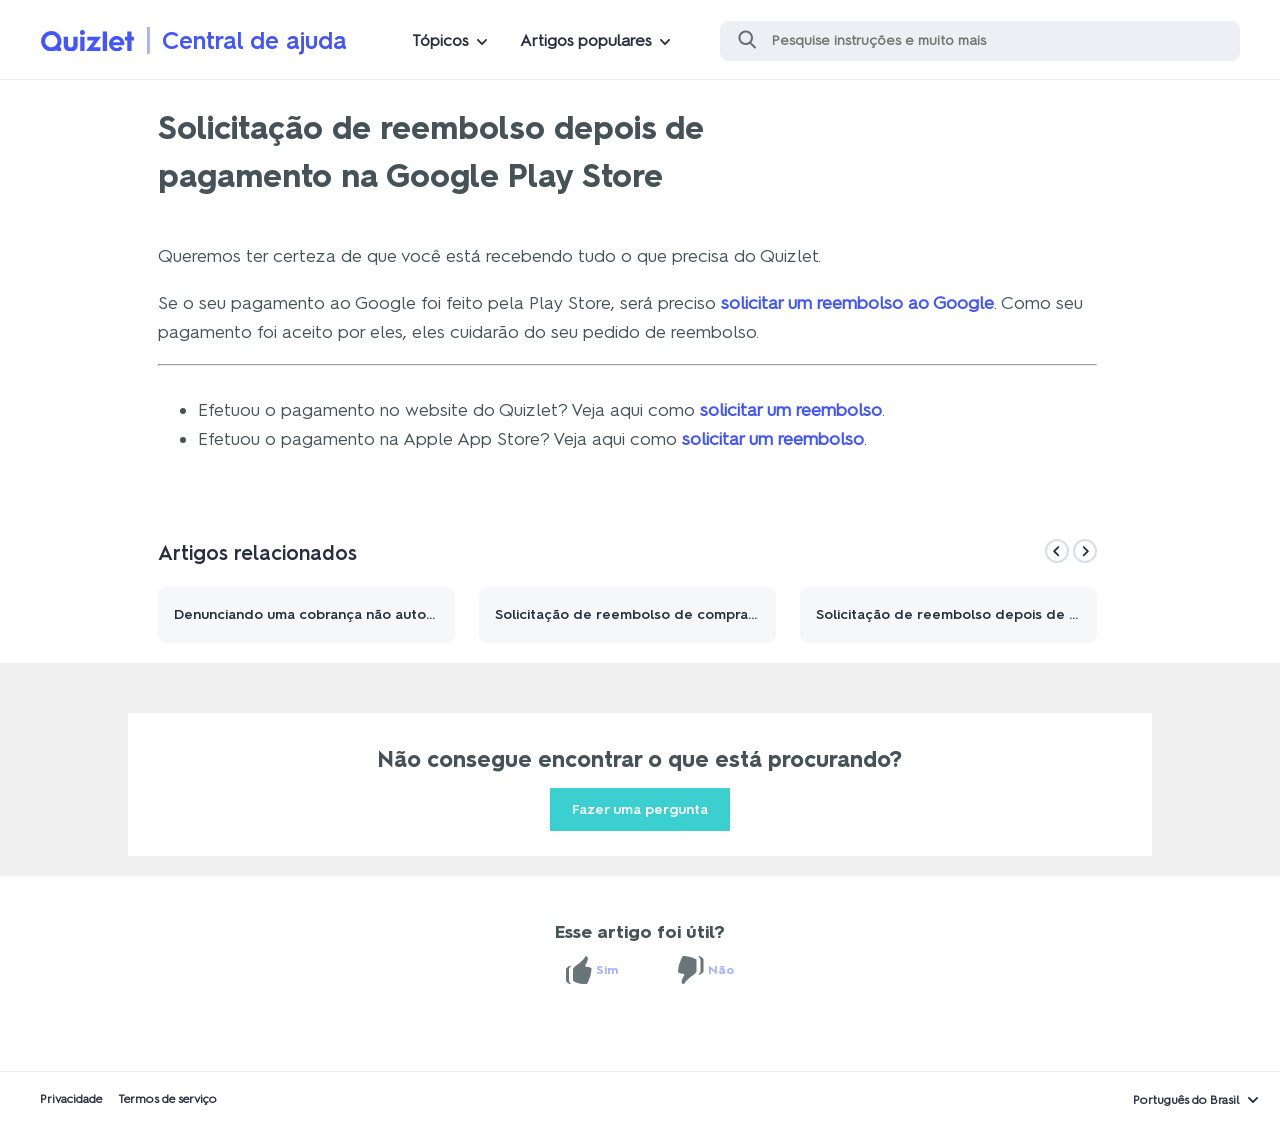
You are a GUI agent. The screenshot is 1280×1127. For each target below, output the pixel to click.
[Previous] (1057, 551)
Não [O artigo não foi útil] (721, 970)
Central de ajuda (254, 40)
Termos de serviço (167, 1099)
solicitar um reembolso (791, 410)
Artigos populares (586, 40)
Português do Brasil (1186, 1100)
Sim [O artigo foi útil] (607, 970)
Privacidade (71, 1099)
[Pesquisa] (980, 41)
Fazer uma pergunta (640, 809)
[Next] (1085, 551)
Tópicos (440, 40)
